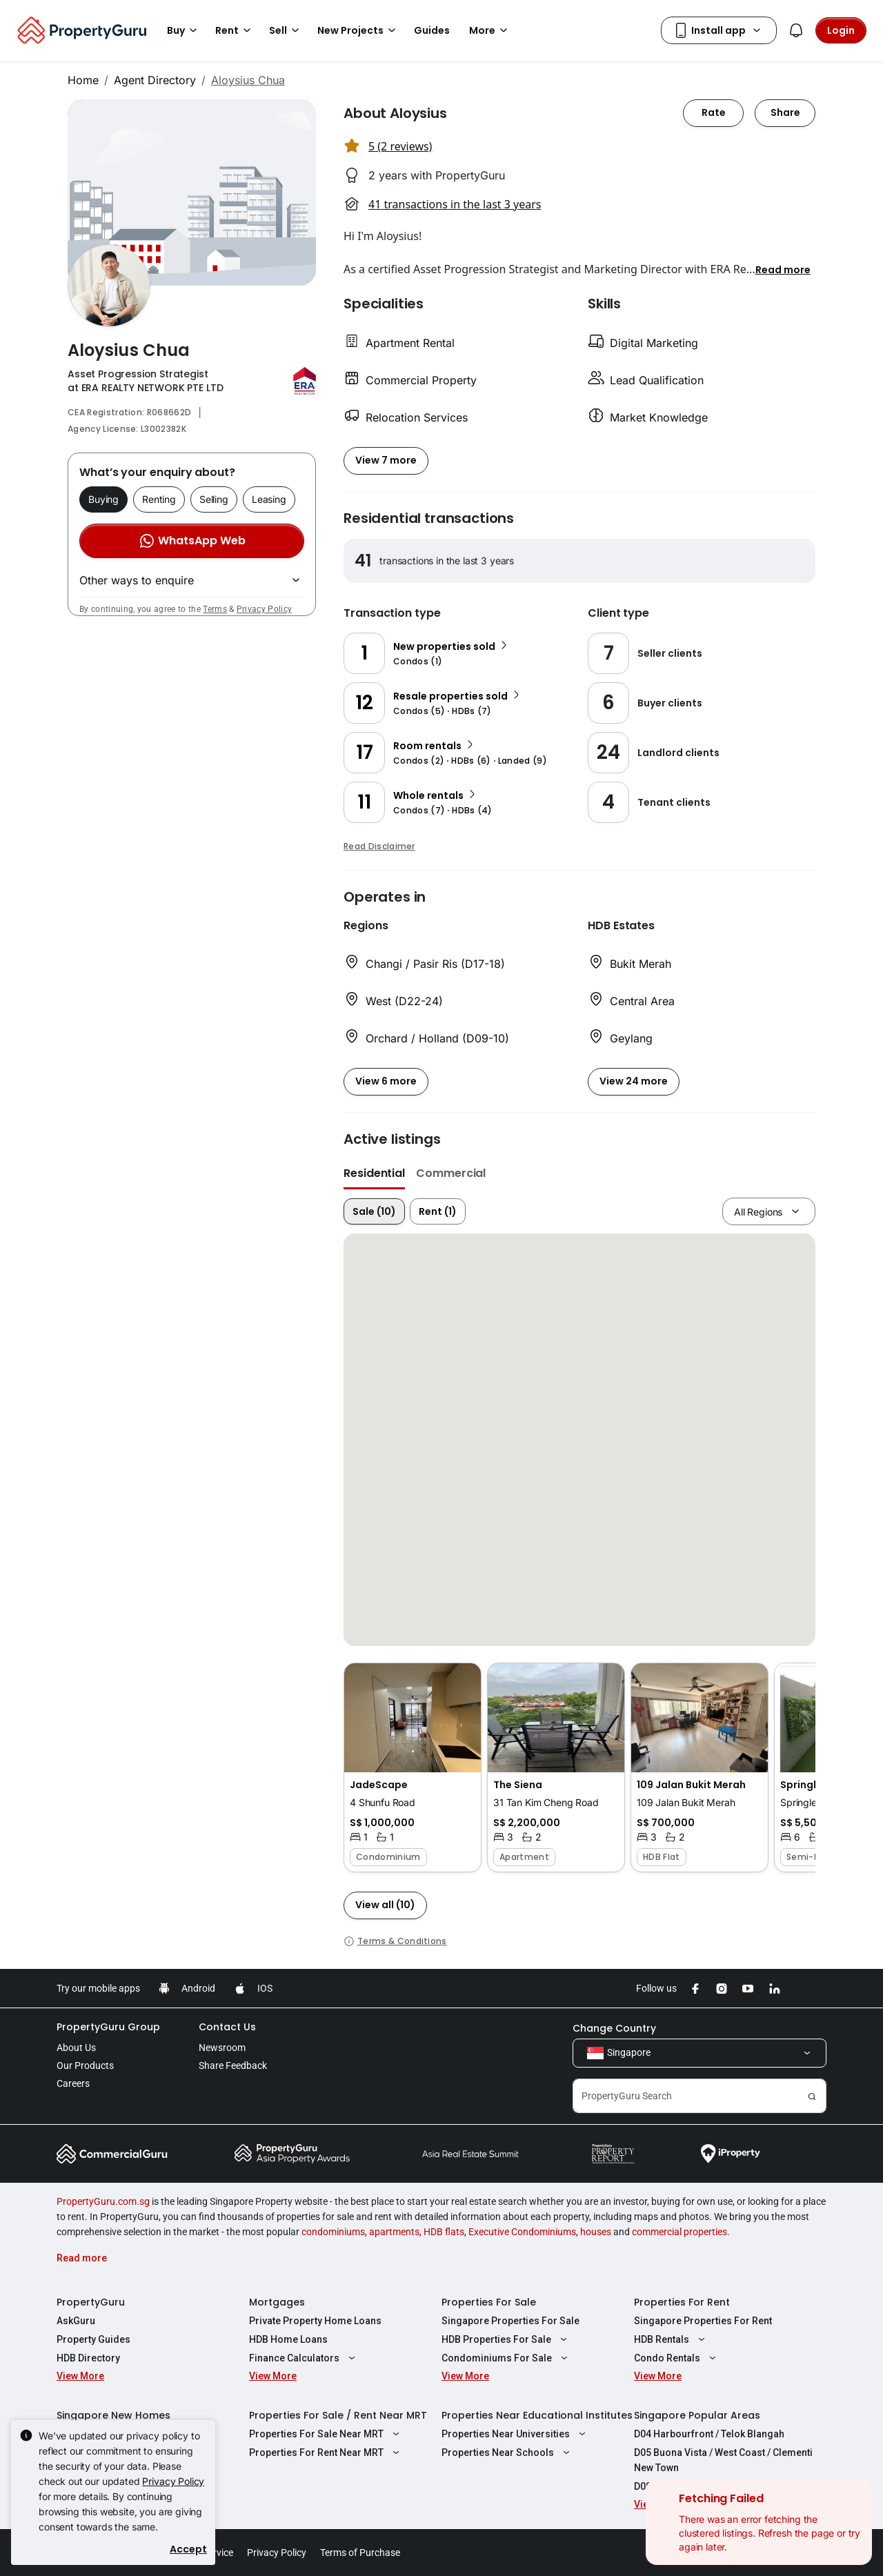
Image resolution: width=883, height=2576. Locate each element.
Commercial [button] (451, 1173)
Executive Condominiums (522, 2231)
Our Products (85, 2065)
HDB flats (444, 2231)
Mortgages (277, 2302)
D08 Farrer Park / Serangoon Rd (706, 2486)
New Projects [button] (358, 30)
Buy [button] (184, 30)
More (490, 30)
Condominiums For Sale (506, 2358)
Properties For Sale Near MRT (326, 2433)
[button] (783, 269)
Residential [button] (374, 1173)
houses (595, 2231)
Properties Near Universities (515, 2433)
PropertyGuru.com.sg (103, 2201)
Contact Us (227, 2027)
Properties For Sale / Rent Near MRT (338, 2415)
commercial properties (679, 2231)
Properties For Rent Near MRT (326, 2452)
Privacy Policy (264, 609)
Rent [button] (235, 30)
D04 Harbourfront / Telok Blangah (709, 2433)
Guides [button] (432, 30)
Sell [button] (286, 30)
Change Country (614, 2028)
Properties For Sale (489, 2302)
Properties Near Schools (507, 2452)
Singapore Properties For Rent (703, 2320)
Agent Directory (155, 80)
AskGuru (76, 2320)
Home (83, 80)
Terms (215, 609)
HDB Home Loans (288, 2339)
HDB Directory (88, 2358)
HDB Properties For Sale (506, 2339)
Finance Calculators (304, 2358)
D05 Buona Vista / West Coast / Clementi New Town (723, 2460)
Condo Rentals (677, 2358)
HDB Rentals (671, 2339)
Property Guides (93, 2339)
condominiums (333, 2231)
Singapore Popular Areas (697, 2415)
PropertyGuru (91, 2302)
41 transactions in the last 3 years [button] (454, 204)
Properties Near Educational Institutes (537, 2415)
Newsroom (222, 2047)
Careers (73, 2083)
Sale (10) (374, 1211)
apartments (394, 2231)
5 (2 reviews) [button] (400, 146)
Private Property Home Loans (315, 2320)
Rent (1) (438, 1211)
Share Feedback (233, 2065)
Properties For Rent (682, 2302)
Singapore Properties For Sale (510, 2320)
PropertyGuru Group (108, 2027)
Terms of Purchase (360, 2552)
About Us (76, 2047)
